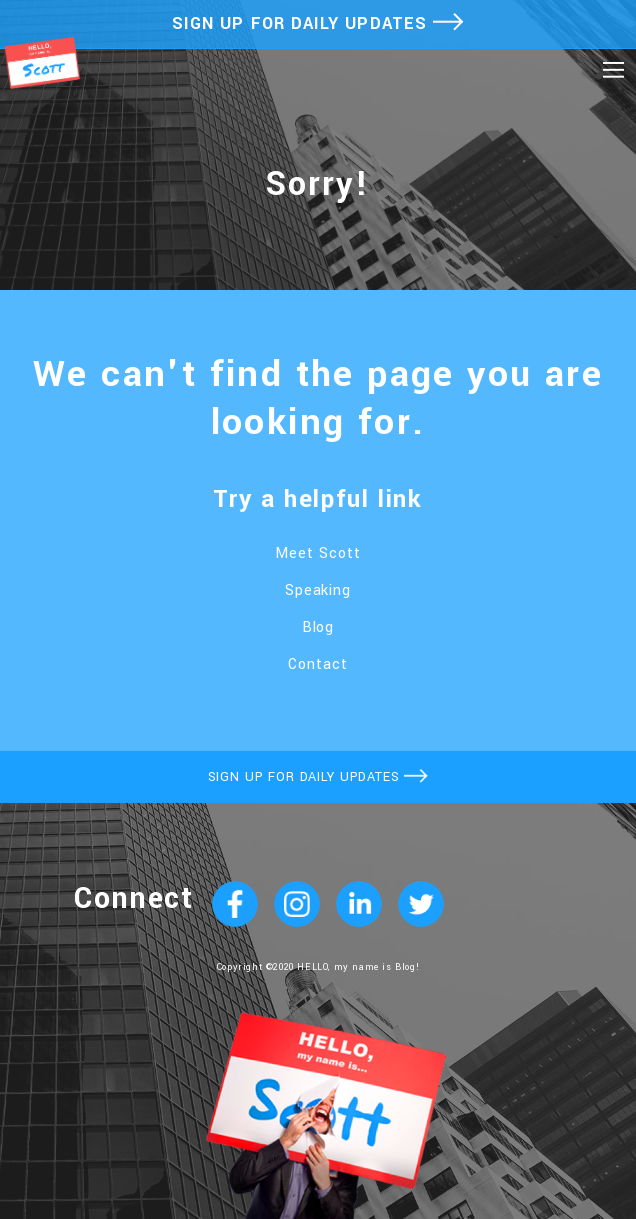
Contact (318, 664)
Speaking (318, 590)
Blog (318, 627)
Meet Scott (318, 553)
